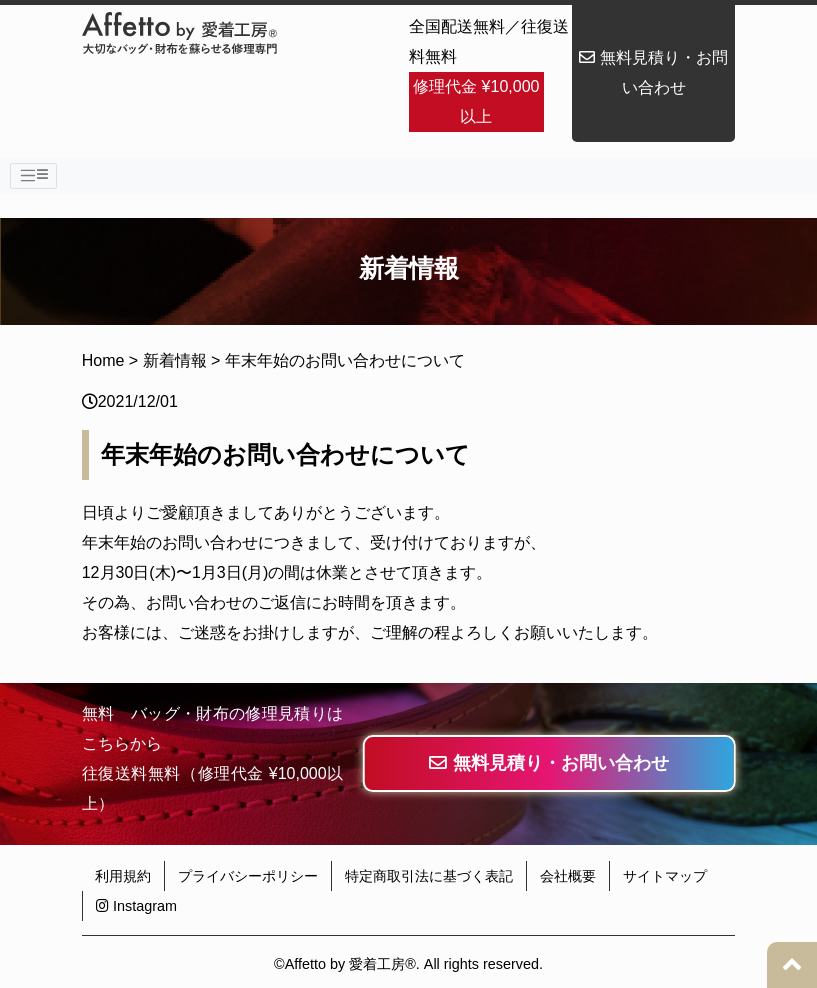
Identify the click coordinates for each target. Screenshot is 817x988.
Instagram (136, 906)
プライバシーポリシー (248, 876)
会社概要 (568, 876)
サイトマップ (665, 876)
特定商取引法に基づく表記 (429, 876)
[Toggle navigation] (33, 176)
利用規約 (123, 876)
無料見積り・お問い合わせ (653, 72)
